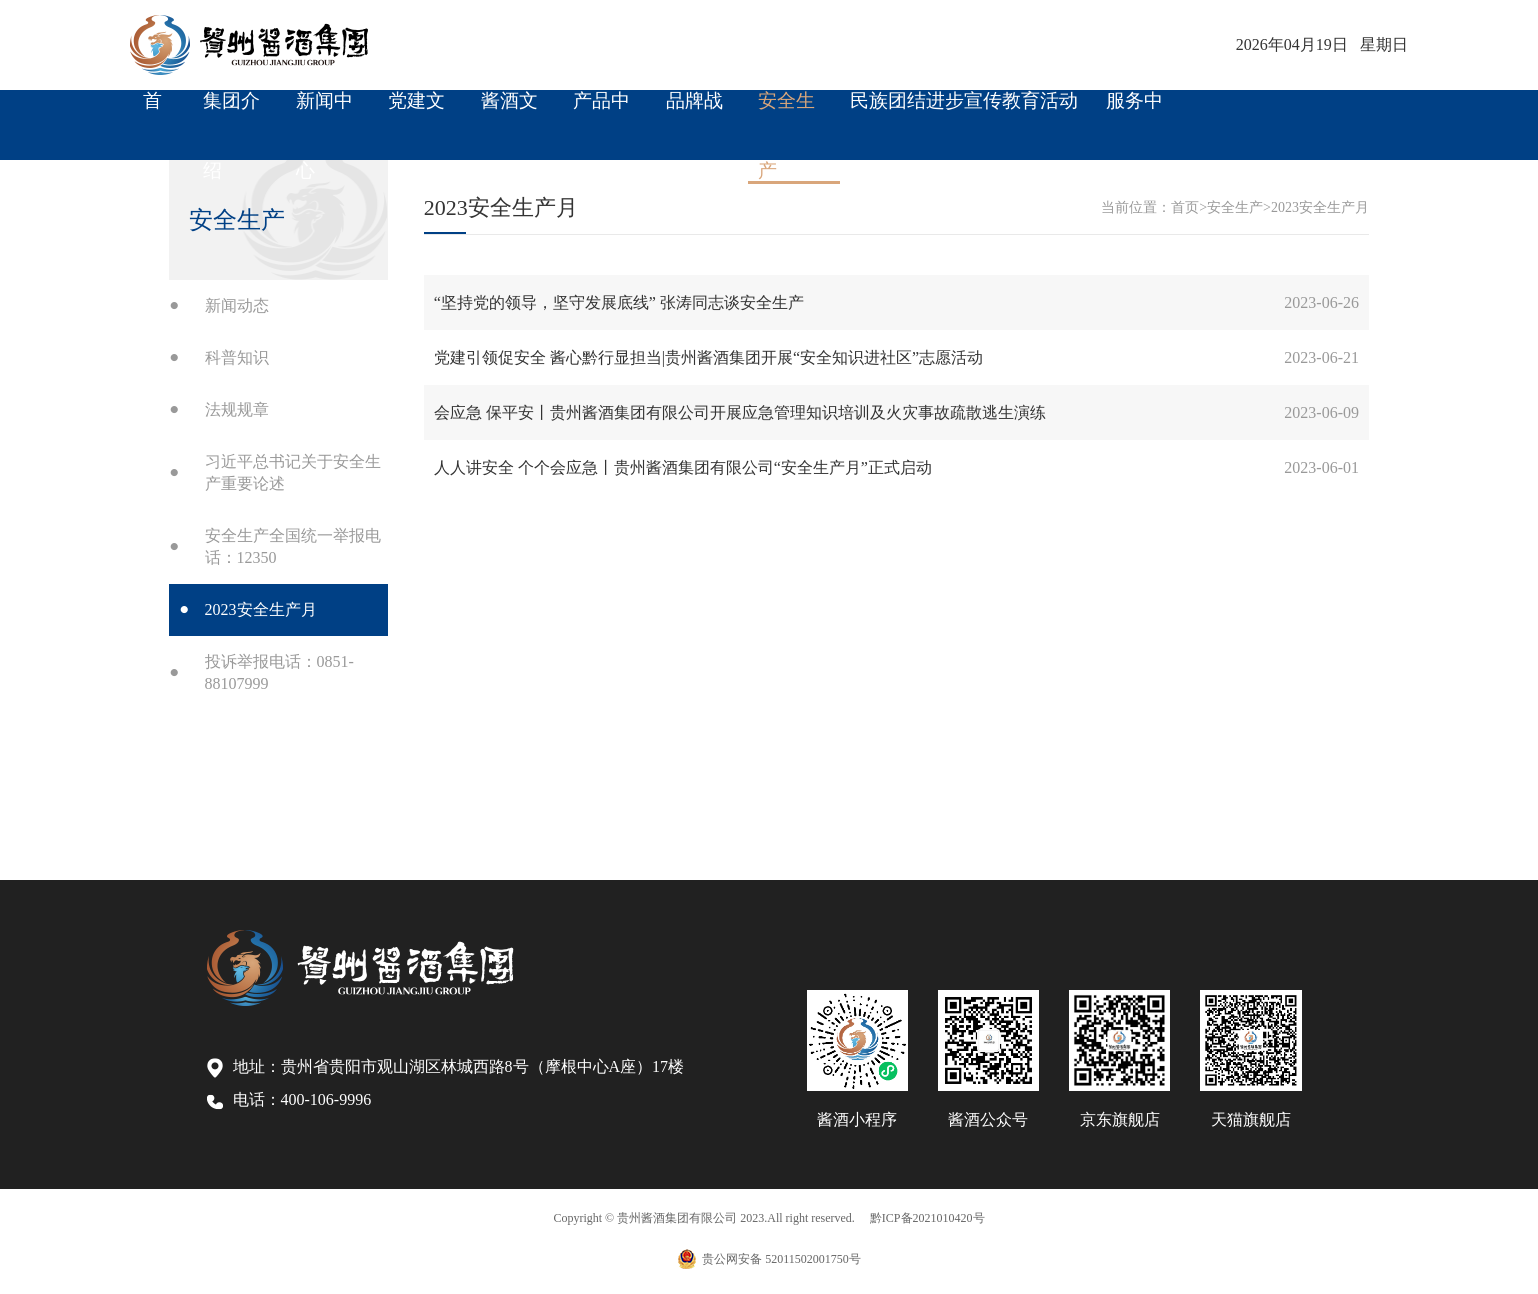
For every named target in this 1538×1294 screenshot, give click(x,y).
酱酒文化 (509, 113)
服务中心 (1134, 113)
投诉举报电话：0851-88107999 (279, 672)
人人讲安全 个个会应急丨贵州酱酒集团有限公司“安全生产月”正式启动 (683, 467)
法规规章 (237, 409)
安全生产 (786, 113)
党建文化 (416, 113)
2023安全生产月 (261, 609)
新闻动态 (237, 305)
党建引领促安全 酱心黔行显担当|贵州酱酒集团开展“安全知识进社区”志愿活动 (708, 357)
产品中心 (601, 113)
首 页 (152, 113)
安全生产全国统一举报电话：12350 (293, 546)
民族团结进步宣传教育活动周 (964, 113)
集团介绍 (231, 113)
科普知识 (237, 357)
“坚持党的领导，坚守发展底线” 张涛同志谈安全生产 (619, 302)
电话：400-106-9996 (289, 1100)
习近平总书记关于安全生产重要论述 (293, 472)
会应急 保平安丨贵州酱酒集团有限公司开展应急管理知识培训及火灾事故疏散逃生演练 (740, 412)
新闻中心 (324, 113)
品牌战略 (694, 113)
